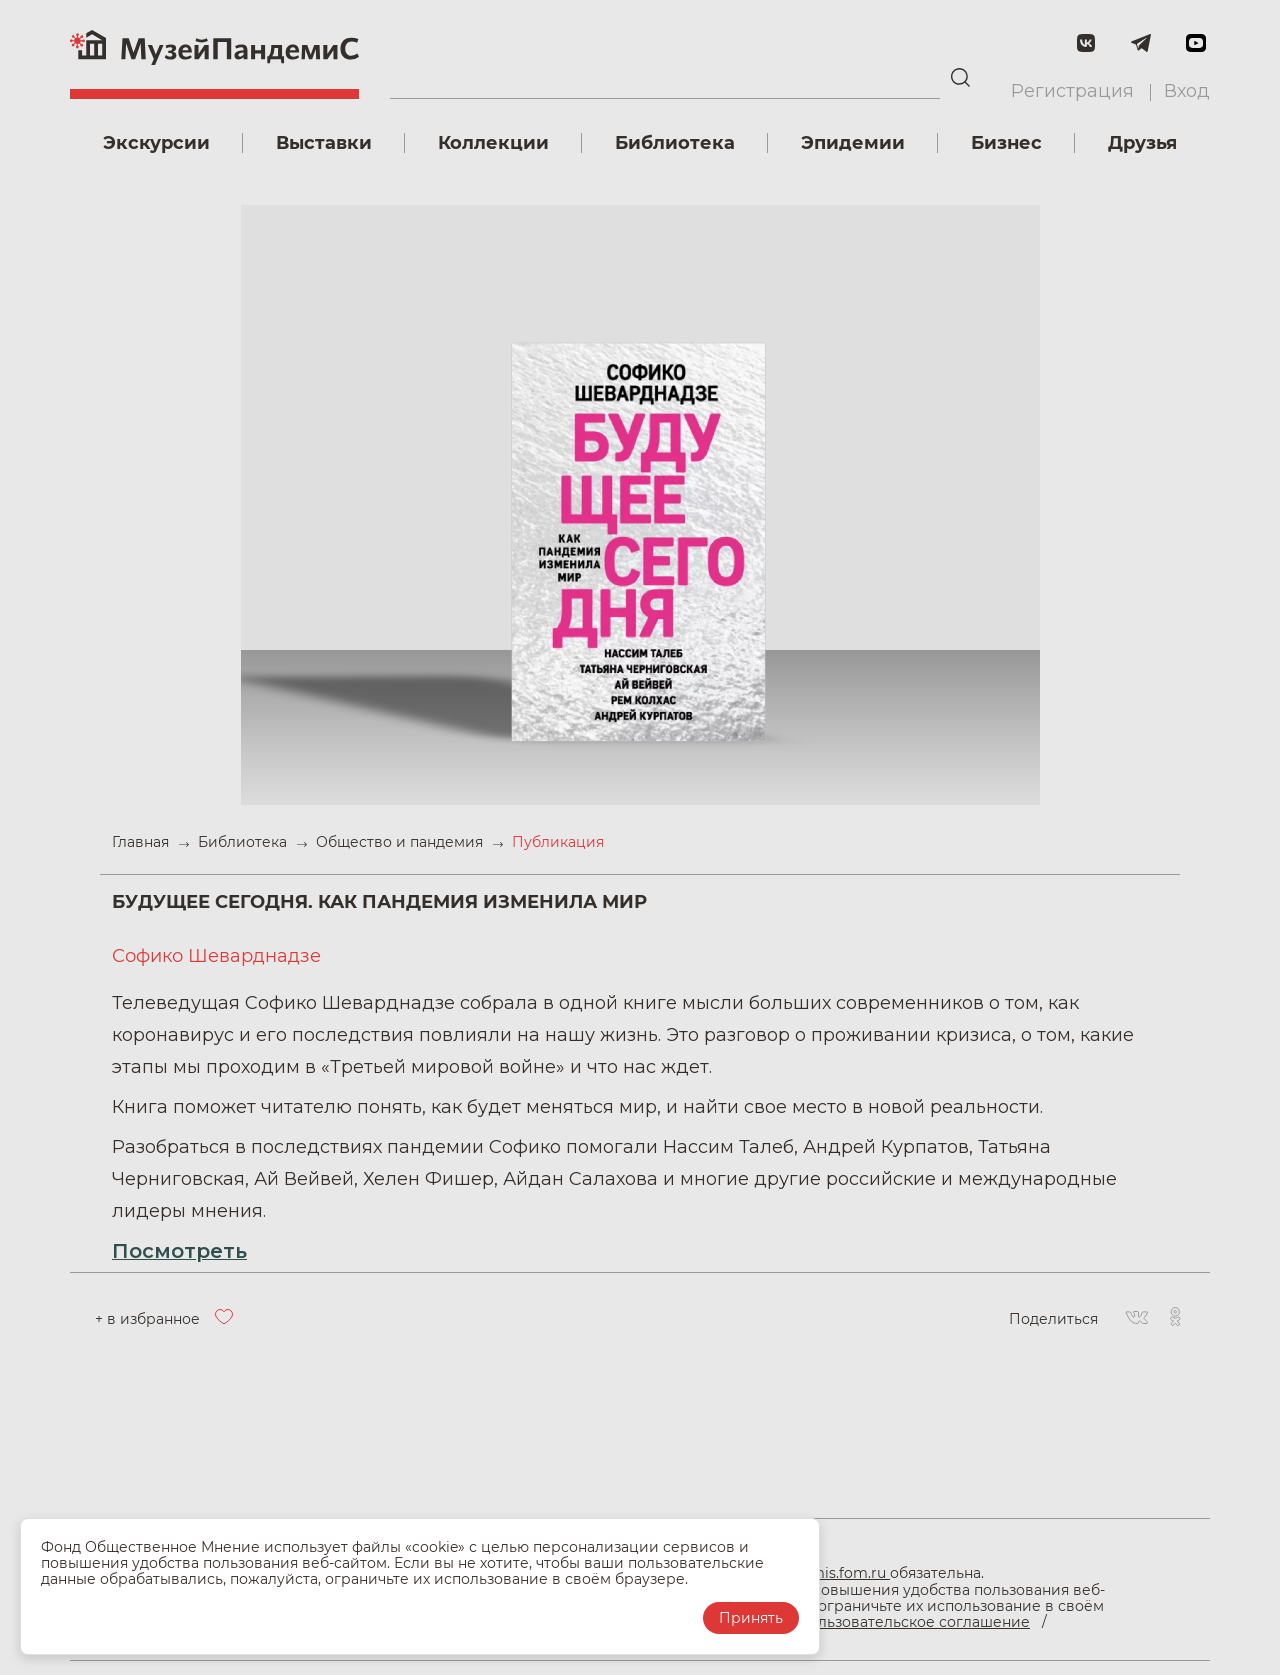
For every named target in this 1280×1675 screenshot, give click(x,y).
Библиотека (675, 143)
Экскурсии (156, 143)
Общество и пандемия (401, 842)
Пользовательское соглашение (913, 1622)
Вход (1187, 91)
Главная (142, 842)
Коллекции (493, 143)
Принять (751, 1618)
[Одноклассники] (1175, 1319)
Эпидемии (853, 143)
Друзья (1142, 143)
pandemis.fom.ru (828, 1573)
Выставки (324, 143)
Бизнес (1006, 143)
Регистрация (1072, 91)
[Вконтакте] (1137, 1319)
